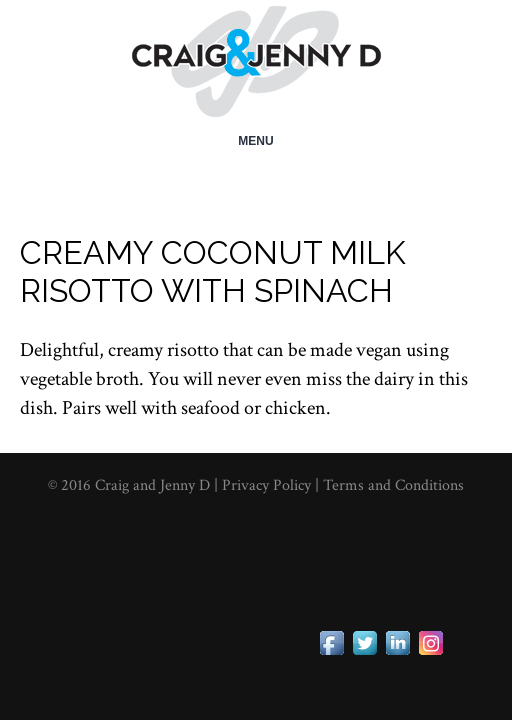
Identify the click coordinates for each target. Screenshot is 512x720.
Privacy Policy (268, 485)
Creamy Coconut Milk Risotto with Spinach (213, 271)
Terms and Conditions (393, 485)
